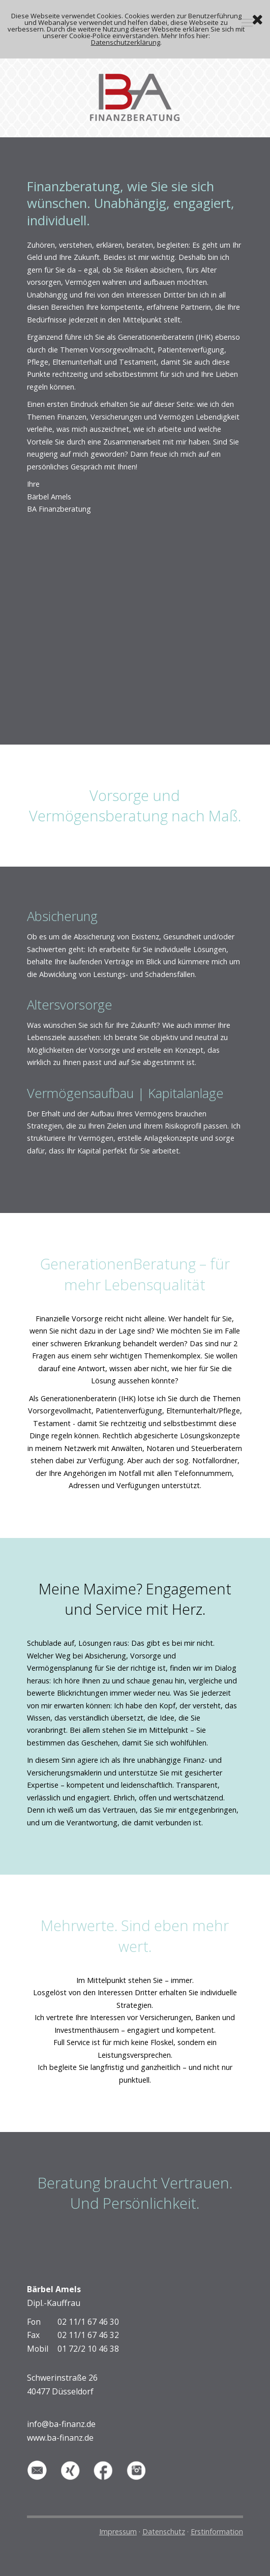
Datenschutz (163, 2531)
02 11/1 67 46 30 (88, 2321)
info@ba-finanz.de (61, 2424)
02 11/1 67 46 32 (88, 2335)
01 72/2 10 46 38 (88, 2348)
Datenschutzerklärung (125, 42)
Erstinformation (217, 2531)
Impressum (118, 2531)
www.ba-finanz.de (60, 2437)
